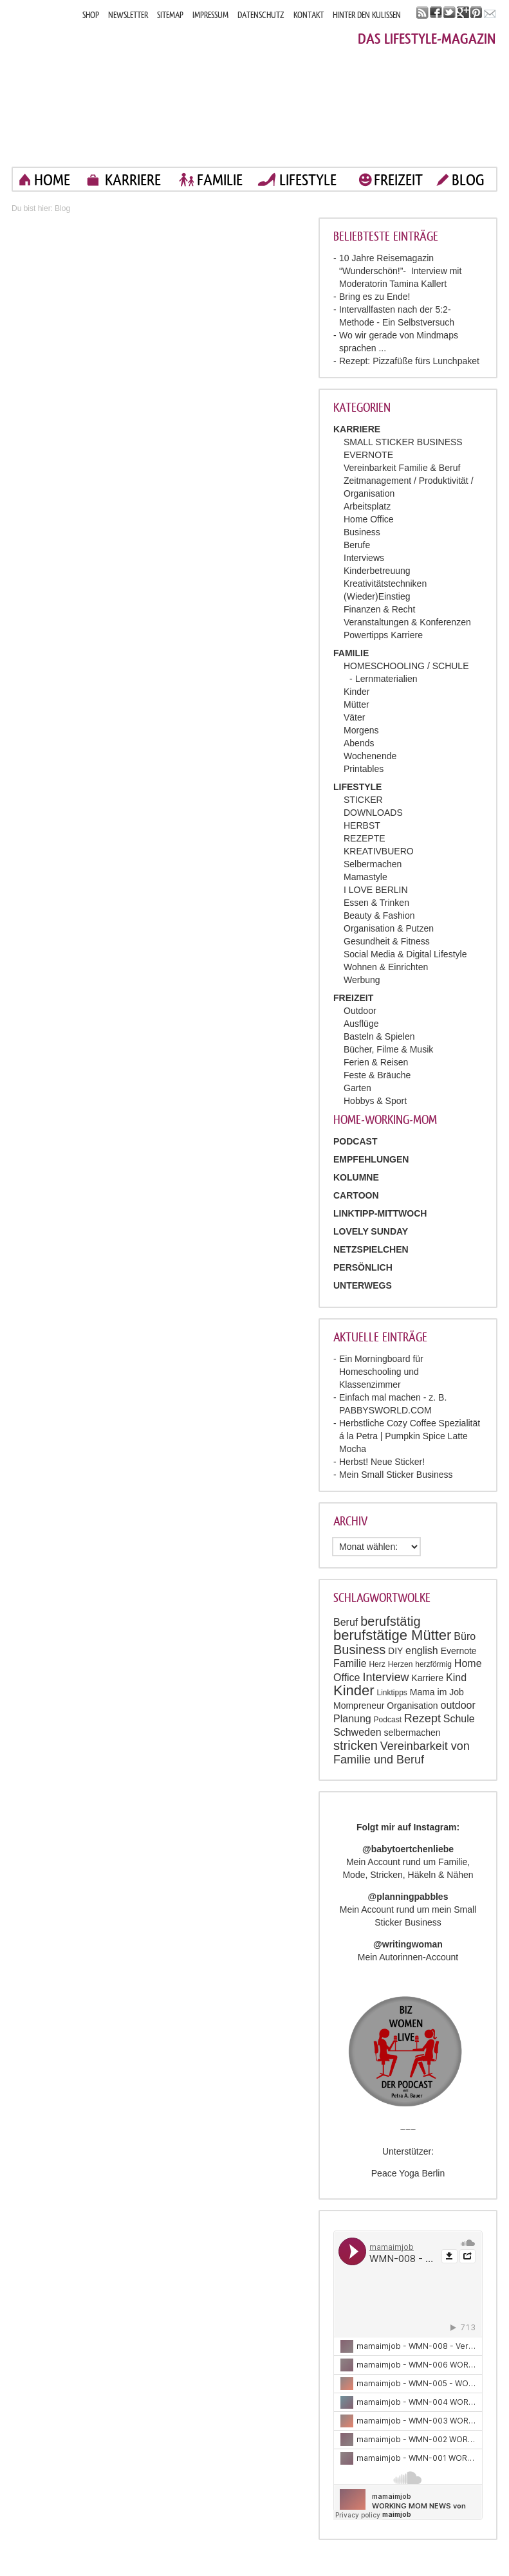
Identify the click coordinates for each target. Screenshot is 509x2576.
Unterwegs (362, 1285)
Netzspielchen (371, 1249)
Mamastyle (365, 877)
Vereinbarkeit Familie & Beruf (402, 468)
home (52, 179)
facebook (436, 12)
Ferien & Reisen (376, 1062)
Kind (456, 1677)
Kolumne (356, 1177)
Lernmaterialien (386, 679)
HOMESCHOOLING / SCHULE (406, 666)
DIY (395, 1651)
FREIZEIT (398, 179)
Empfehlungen (371, 1159)
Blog (62, 208)
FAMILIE (220, 179)
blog (468, 179)
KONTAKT (308, 15)
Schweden (357, 1732)
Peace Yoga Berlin (408, 2173)
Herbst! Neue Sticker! (382, 1462)
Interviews (364, 558)
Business (362, 532)
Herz (377, 1664)
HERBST (362, 825)
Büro (465, 1636)
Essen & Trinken (376, 902)
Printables (364, 769)
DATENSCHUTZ (260, 15)
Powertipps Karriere (383, 635)
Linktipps (391, 1692)
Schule (459, 1718)
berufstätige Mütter (392, 1635)
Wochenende (370, 756)
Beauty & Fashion (379, 915)
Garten (357, 1088)
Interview (385, 1677)
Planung (352, 1718)
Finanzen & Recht (379, 609)
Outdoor (360, 1011)
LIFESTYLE (308, 179)
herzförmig (433, 1664)
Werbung (362, 980)
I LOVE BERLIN (376, 890)
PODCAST (355, 1141)
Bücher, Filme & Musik (388, 1049)
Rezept (422, 1718)
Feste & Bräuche (377, 1075)
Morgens (361, 730)
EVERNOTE (368, 455)
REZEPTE (364, 838)
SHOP (90, 15)
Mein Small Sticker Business (396, 1474)
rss (422, 12)
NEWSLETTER (128, 15)
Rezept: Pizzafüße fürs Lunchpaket (409, 361)
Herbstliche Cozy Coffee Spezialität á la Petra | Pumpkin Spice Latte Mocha (409, 1436)
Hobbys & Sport (375, 1101)
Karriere (427, 1678)
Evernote (459, 1651)
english (421, 1650)
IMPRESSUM (210, 15)
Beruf (345, 1622)
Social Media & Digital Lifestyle (405, 954)
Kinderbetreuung (377, 571)
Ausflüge (361, 1023)
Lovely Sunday (370, 1231)
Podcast (388, 1719)
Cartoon (356, 1195)
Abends (359, 743)
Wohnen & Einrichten (386, 967)
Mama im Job (437, 1692)
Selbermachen (373, 864)
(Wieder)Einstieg (377, 596)
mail (490, 12)
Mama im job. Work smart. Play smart (127, 88)
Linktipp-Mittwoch (380, 1213)
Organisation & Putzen (389, 928)
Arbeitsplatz (367, 506)
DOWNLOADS (373, 812)
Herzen (400, 1664)
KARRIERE (133, 179)
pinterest (476, 12)
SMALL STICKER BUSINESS (403, 442)
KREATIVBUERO (379, 851)
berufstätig (390, 1621)
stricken (355, 1745)
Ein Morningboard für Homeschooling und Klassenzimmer (381, 1372)
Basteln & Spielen (379, 1036)
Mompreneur (358, 1705)
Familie (350, 1663)
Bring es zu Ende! (375, 296)
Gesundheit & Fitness (387, 941)
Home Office (369, 519)
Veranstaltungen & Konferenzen (407, 622)
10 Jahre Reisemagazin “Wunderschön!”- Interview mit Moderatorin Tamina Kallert (400, 271)
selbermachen (412, 1732)
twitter (449, 12)
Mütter (356, 704)
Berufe (357, 545)
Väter (354, 717)
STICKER (363, 800)
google (463, 12)
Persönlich (363, 1267)
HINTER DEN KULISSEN (367, 15)
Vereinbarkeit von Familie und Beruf (401, 1753)
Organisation (412, 1705)
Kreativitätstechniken (385, 583)
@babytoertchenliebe (408, 1849)
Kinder (356, 691)
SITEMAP (170, 15)
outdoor (458, 1705)
